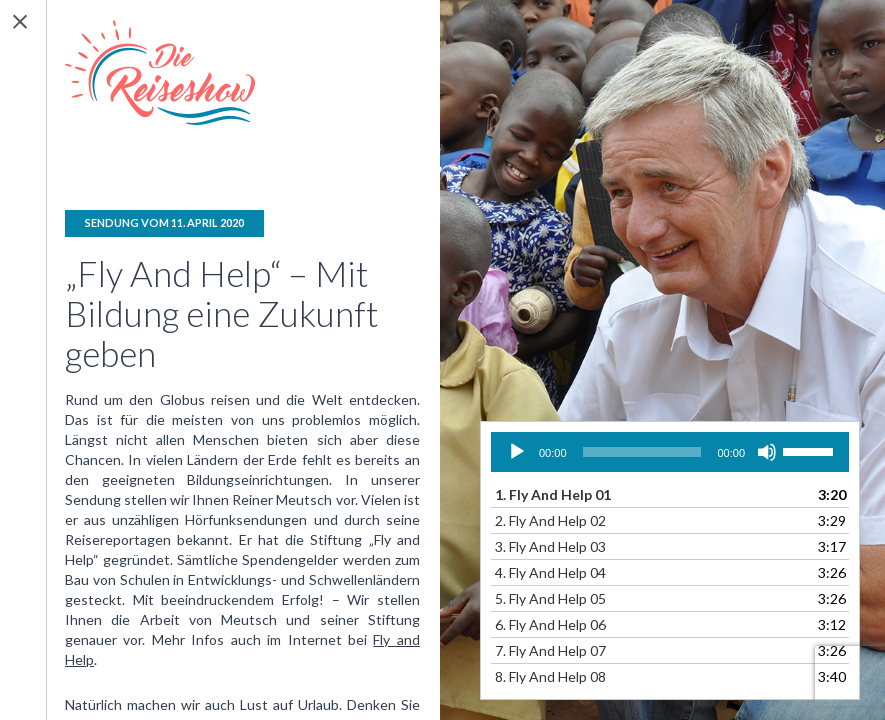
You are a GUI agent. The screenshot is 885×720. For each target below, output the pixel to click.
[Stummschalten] (767, 452)
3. (550, 546)
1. (553, 494)
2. (550, 520)
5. (550, 598)
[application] (670, 452)
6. (550, 624)
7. (550, 650)
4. (550, 572)
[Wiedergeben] (517, 452)
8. (550, 676)
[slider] (642, 452)
